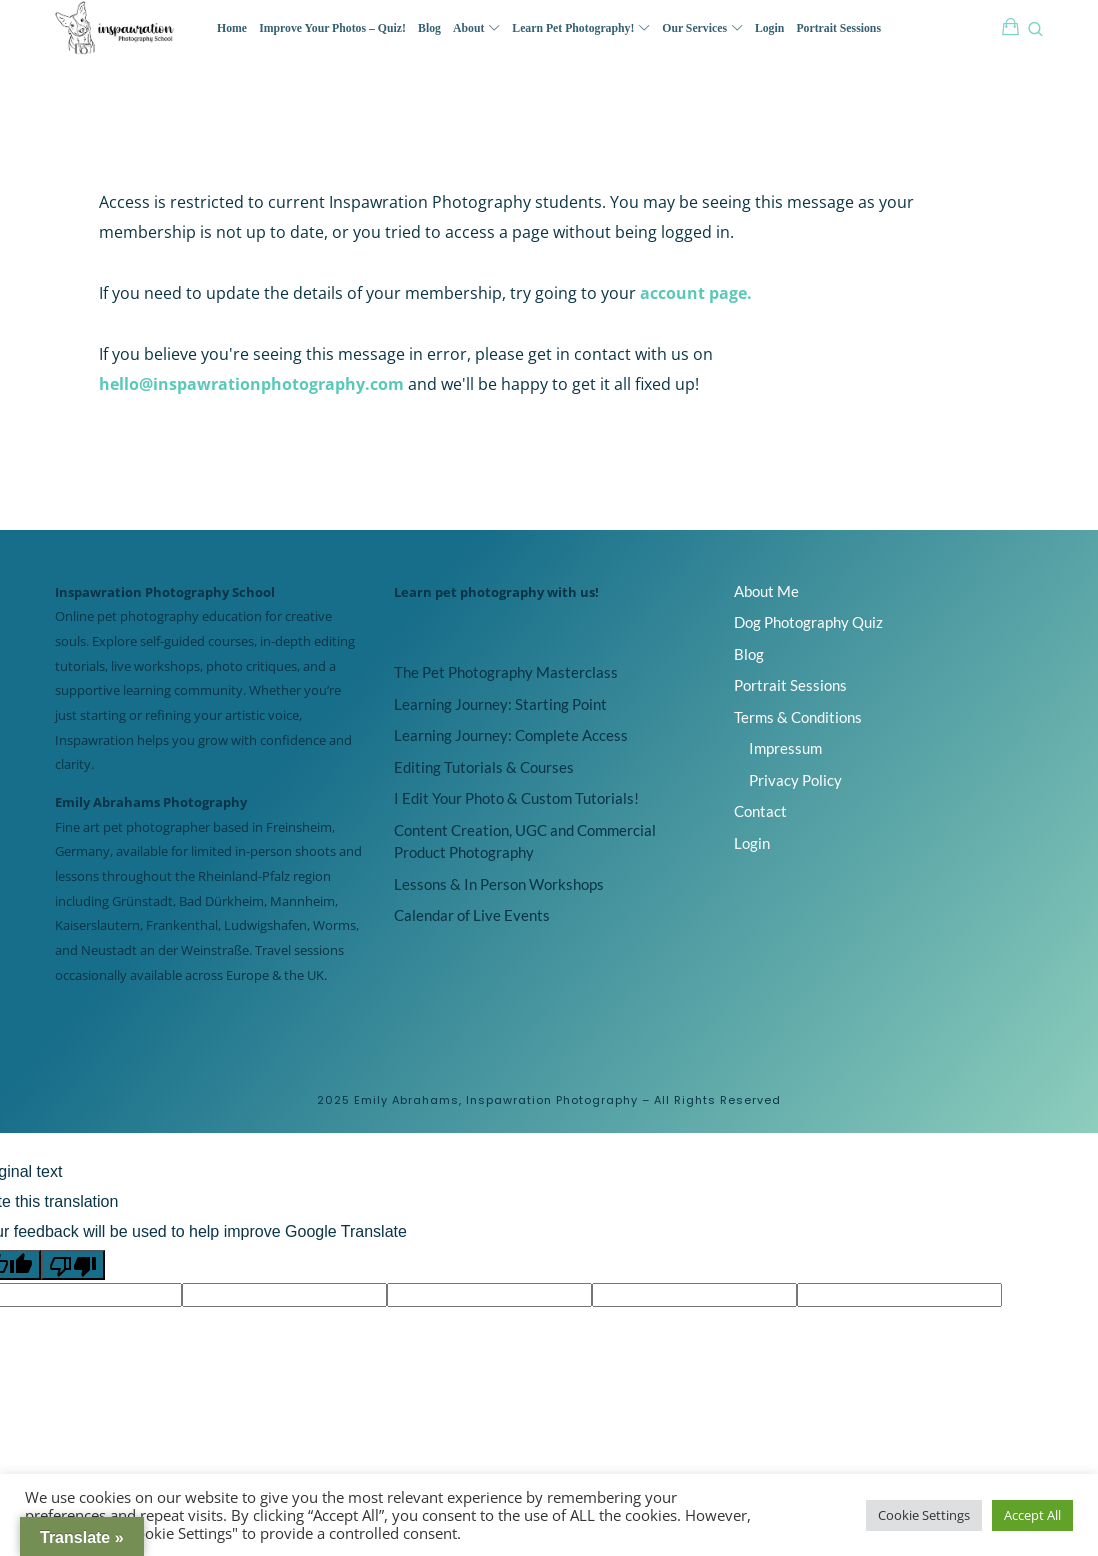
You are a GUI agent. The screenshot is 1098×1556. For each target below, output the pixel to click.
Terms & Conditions (798, 717)
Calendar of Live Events (472, 915)
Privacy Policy (795, 780)
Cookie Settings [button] (924, 1515)
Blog (749, 654)
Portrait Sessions (790, 685)
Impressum (785, 748)
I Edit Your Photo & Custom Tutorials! (516, 798)
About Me (766, 591)
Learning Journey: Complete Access (511, 735)
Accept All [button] (1032, 1515)
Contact (760, 811)
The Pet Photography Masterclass (506, 672)
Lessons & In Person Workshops (499, 884)
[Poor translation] (73, 1265)
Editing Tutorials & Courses (484, 767)
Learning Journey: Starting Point (500, 704)
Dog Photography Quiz (808, 622)
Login (752, 843)
